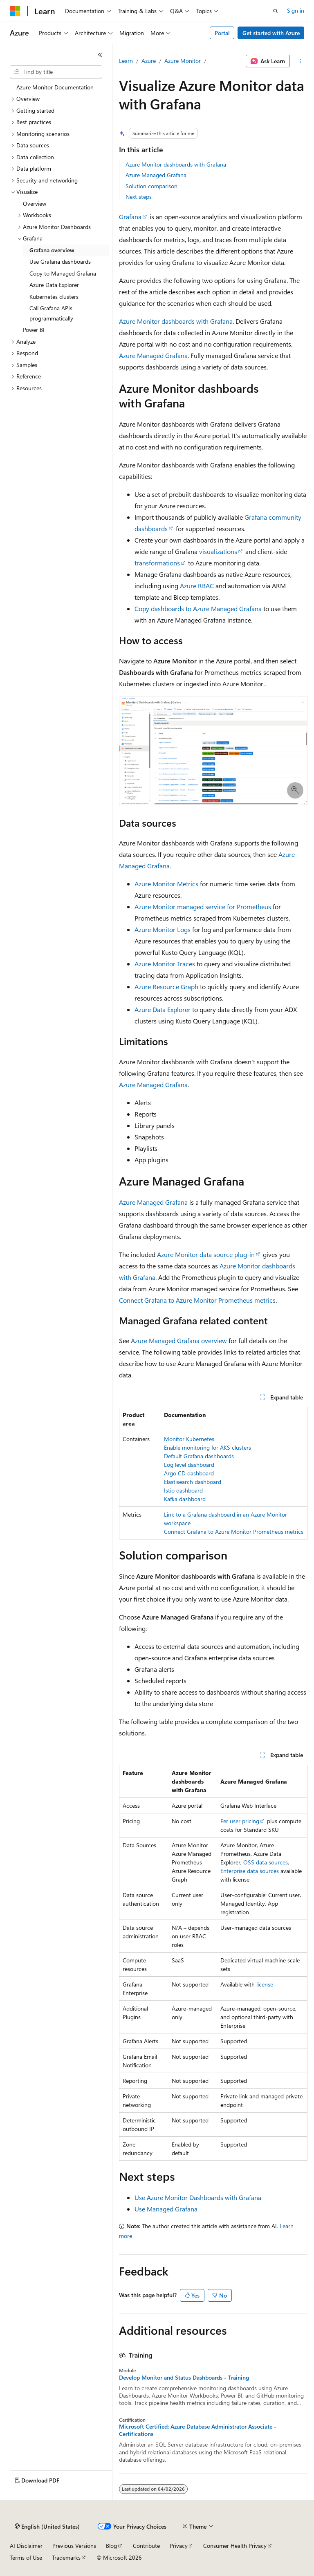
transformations (157, 562)
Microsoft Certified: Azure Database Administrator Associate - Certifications (197, 2430)
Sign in (295, 10)
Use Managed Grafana (166, 2209)
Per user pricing (239, 1821)
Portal (222, 33)
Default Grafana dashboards (199, 1456)
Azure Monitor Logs (163, 929)
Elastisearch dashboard (192, 1482)
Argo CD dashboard (189, 1473)
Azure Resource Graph (166, 986)
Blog (111, 2545)
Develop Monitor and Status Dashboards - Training (184, 2377)
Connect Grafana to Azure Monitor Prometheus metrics (197, 1300)
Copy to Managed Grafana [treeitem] (62, 273)
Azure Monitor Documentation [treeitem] (55, 87)
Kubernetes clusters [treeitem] (53, 296)
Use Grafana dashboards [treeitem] (60, 261)
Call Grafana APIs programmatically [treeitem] (51, 313)
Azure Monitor (182, 61)
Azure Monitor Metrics (166, 883)
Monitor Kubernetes (189, 1439)
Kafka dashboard (185, 1499)
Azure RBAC (197, 585)
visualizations (218, 551)
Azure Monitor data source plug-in (206, 1254)
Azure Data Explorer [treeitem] (54, 285)
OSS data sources (265, 1862)
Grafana (130, 216)
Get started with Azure (271, 33)
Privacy (179, 2545)
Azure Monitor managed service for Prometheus (203, 906)
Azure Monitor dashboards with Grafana (176, 164)
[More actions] (300, 61)
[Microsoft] (15, 11)
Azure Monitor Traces (165, 963)
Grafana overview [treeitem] (51, 250)
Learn (126, 61)
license (264, 1984)
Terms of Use (26, 2557)
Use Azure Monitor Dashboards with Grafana (198, 2197)
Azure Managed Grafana (156, 175)
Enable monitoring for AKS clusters (207, 1447)
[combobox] (56, 71)
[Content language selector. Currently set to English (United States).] (47, 2526)
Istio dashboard (183, 1490)
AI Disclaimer (26, 2545)
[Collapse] (100, 54)
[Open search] (275, 11)
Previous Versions (74, 2545)
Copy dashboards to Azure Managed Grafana (198, 608)
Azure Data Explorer (163, 1009)
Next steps (139, 196)
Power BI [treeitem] (34, 330)
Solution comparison (151, 186)
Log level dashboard (189, 1464)
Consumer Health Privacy (235, 2545)
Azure (148, 61)
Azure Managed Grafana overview (179, 1340)
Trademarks (66, 2557)
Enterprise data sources (249, 1871)
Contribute (146, 2545)
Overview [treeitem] (34, 203)
